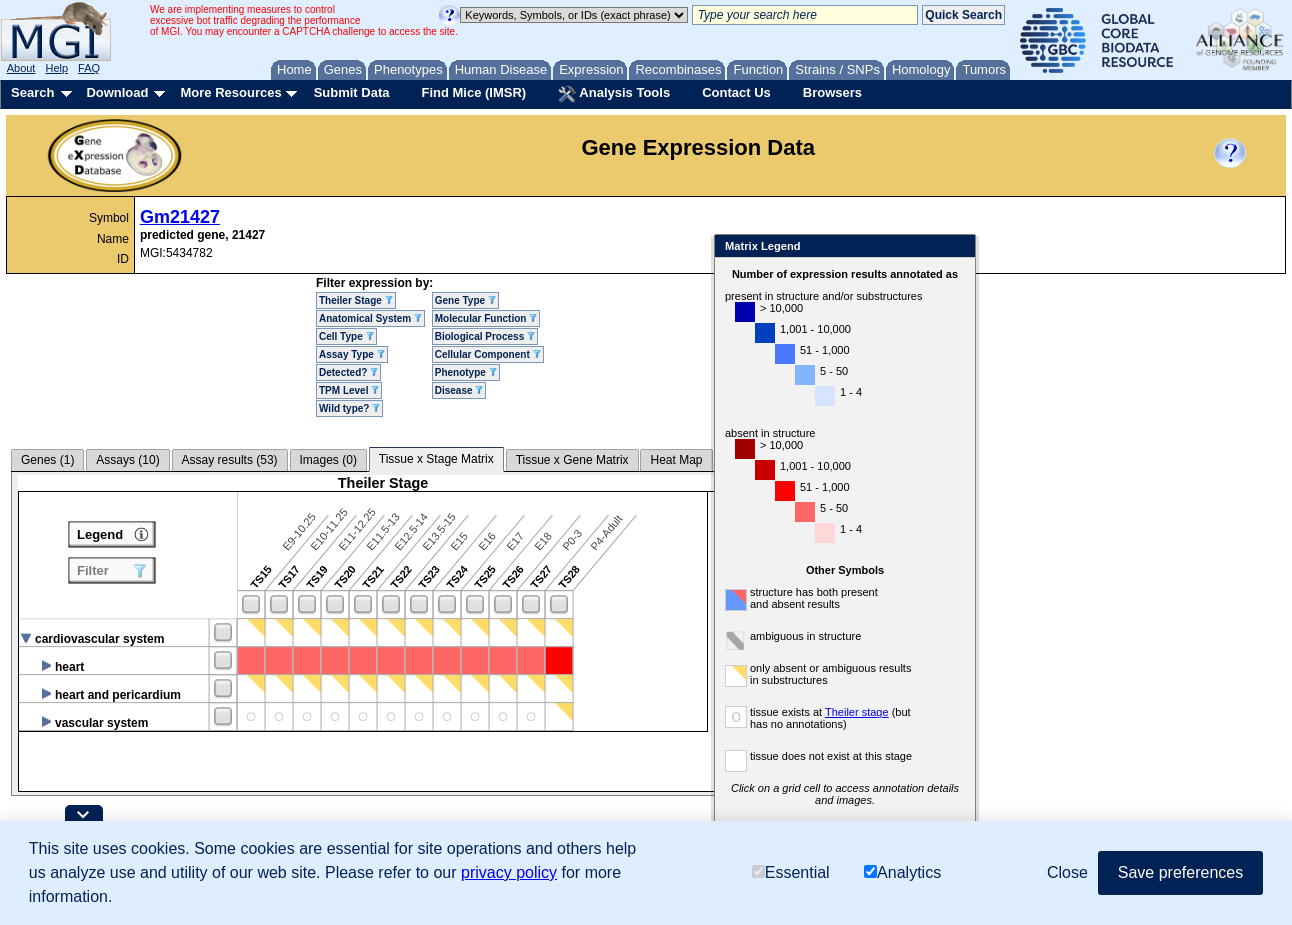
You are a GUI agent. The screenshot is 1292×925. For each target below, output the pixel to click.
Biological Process (485, 336)
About (21, 68)
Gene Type (465, 300)
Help (56, 68)
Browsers (832, 92)
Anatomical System (370, 318)
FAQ (89, 68)
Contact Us (736, 92)
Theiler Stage (356, 300)
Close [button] (1067, 872)
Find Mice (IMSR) (473, 92)
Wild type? (349, 408)
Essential (791, 872)
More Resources (230, 92)
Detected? (348, 372)
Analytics (902, 872)
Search (32, 92)
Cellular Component (488, 354)
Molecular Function (486, 318)
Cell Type (346, 336)
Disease (459, 390)
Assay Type (352, 354)
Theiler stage (898, 712)
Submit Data (352, 92)
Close (997, 247)
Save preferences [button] (1180, 872)
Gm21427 (180, 217)
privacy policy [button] (509, 872)
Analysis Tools (614, 94)
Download (117, 92)
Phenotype (466, 372)
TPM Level (349, 390)
